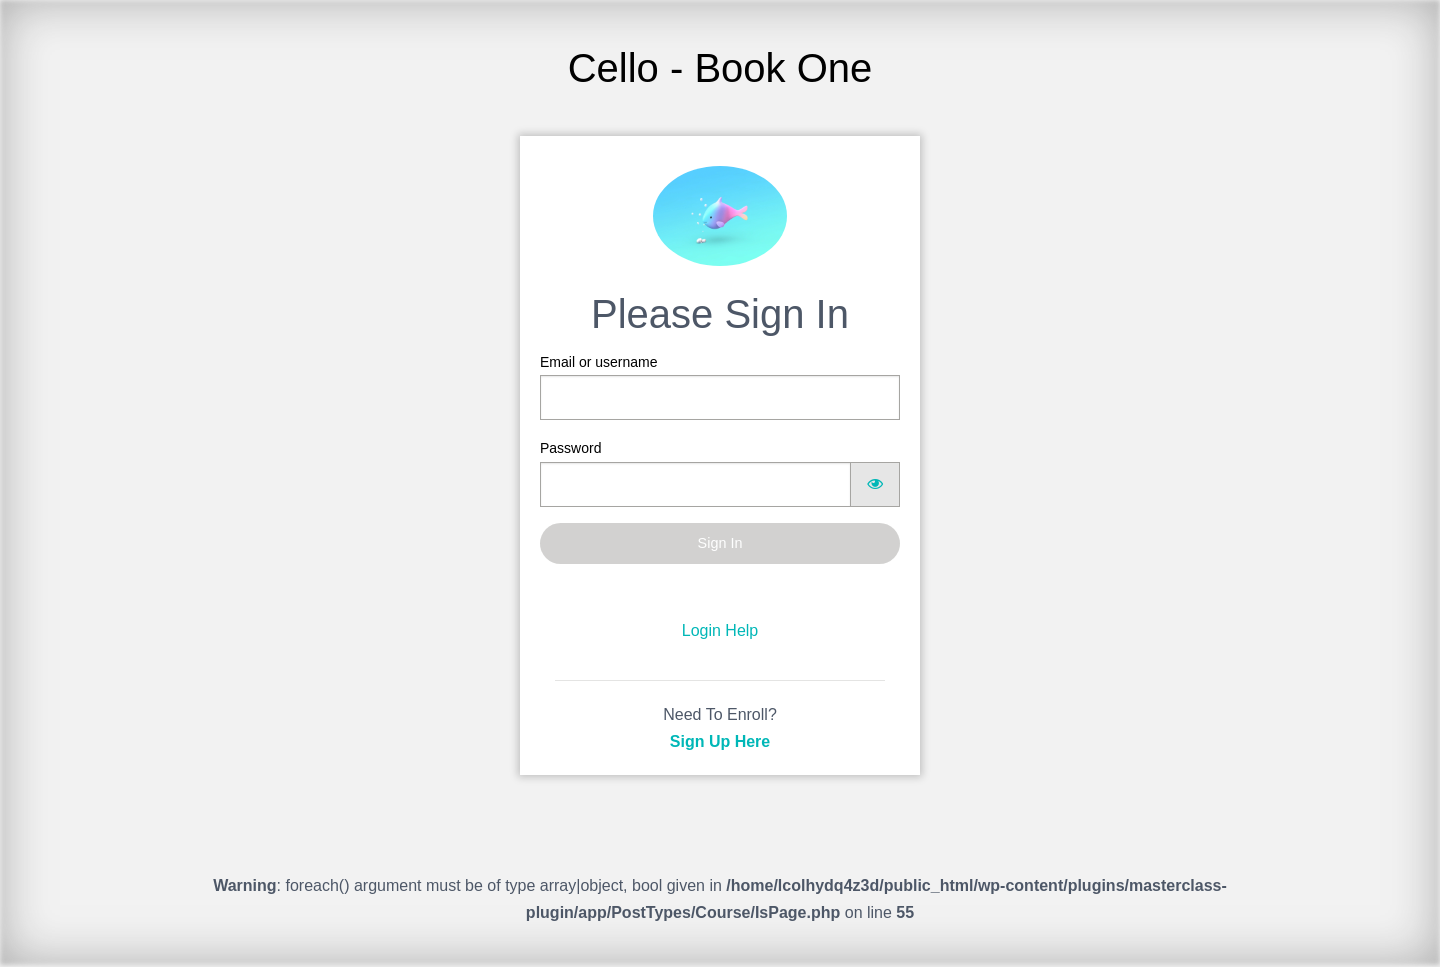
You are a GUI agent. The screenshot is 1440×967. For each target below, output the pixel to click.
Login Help (720, 630)
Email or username (720, 387)
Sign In (720, 543)
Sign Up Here (720, 741)
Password (720, 473)
